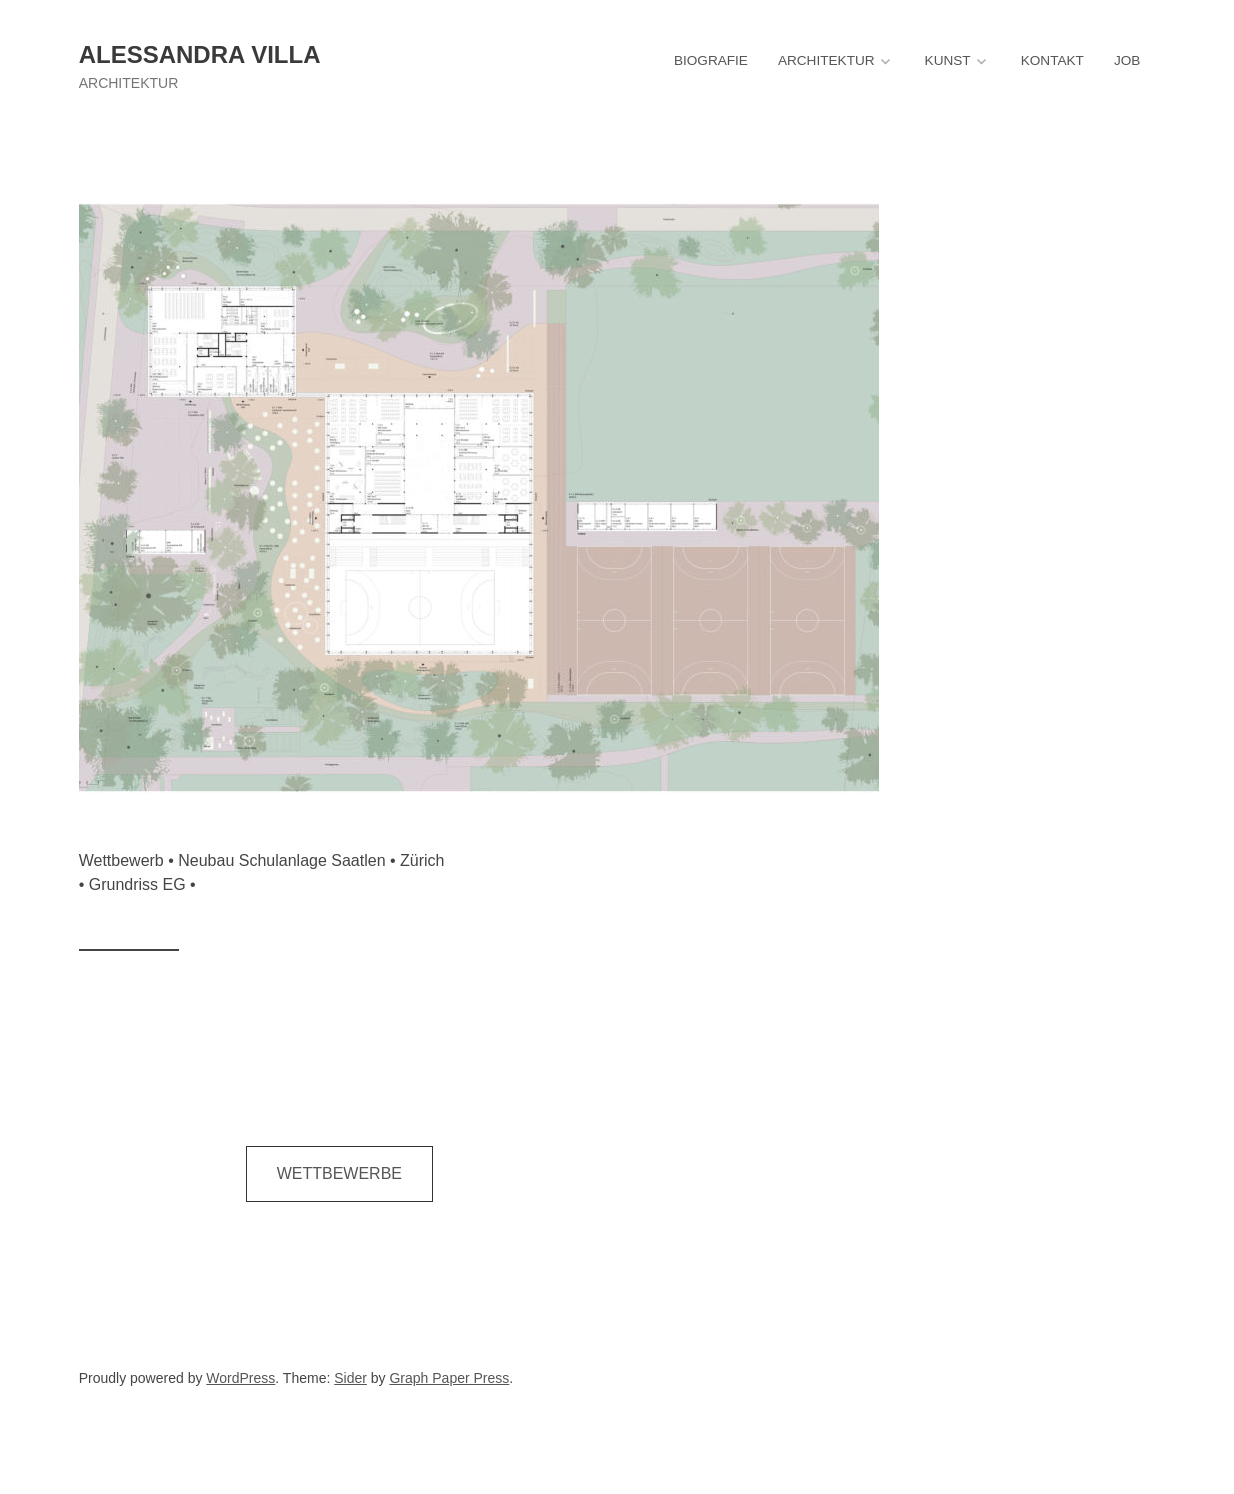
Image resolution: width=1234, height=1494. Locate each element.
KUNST (948, 60)
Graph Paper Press (449, 1378)
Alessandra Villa (200, 54)
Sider (350, 1378)
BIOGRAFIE (711, 60)
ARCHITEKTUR (826, 60)
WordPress (240, 1378)
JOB (1127, 60)
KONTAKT (1052, 60)
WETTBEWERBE (339, 1173)
